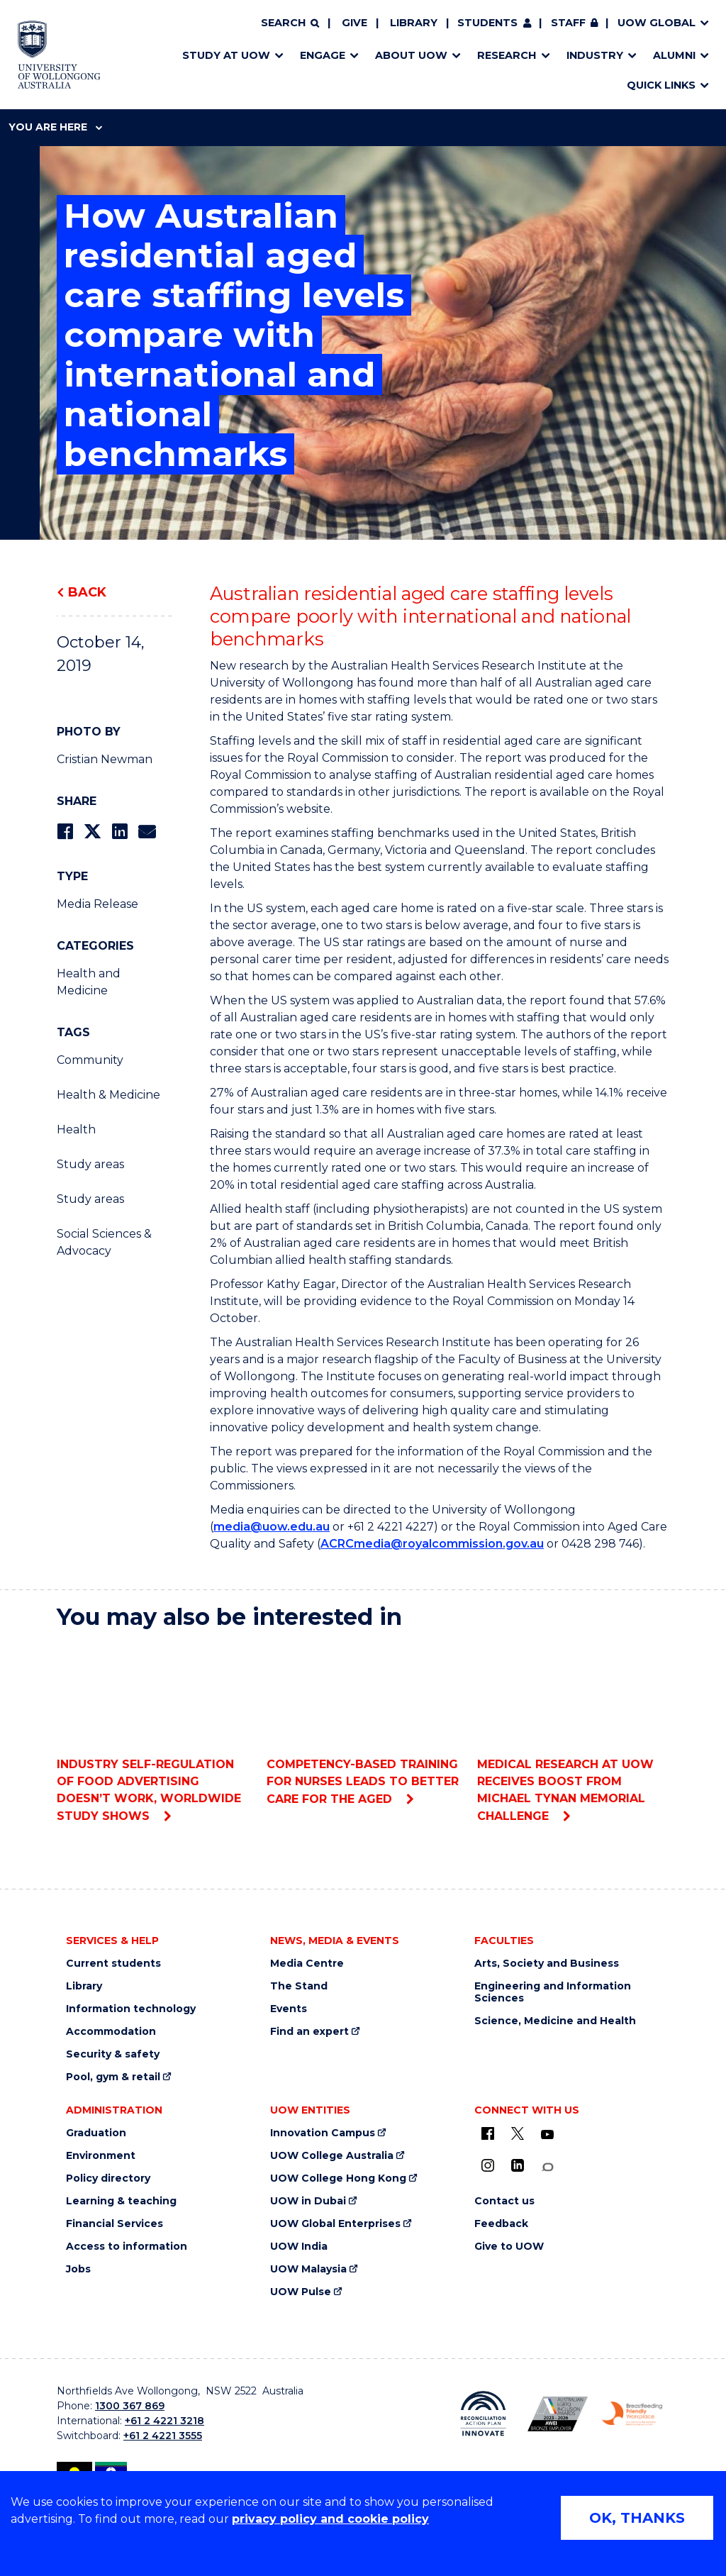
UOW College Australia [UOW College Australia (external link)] (331, 2156)
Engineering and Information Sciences (552, 1992)
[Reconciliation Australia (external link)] (483, 2414)
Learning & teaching (121, 2201)
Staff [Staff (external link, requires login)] (568, 22)
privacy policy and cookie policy (330, 2519)
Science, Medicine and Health (555, 2021)
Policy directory (108, 2178)
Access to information (126, 2247)
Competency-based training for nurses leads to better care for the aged (363, 1724)
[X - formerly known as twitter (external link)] (517, 2133)
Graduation (96, 2133)
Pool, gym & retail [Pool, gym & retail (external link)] (113, 2077)
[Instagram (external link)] (487, 2165)
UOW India (299, 2247)
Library (413, 22)
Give (354, 22)
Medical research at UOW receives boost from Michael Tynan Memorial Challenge (573, 1732)
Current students (113, 1964)
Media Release (97, 904)
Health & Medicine (108, 1094)
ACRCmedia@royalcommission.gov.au (432, 1543)
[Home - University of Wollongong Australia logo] (59, 55)
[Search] (290, 23)
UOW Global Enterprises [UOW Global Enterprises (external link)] (335, 2224)
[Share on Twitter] (92, 832)
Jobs (78, 2269)
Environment (100, 2156)
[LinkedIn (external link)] (517, 2165)
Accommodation (111, 2032)
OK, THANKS (637, 2517)
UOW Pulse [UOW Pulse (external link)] (300, 2292)
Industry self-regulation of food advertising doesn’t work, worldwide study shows (153, 1732)
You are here (55, 127)
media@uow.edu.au (271, 1526)
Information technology (131, 2009)
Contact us (504, 2201)
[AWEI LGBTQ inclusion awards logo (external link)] (557, 2414)
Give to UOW (509, 2247)
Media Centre (307, 1964)
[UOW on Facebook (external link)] (487, 2133)
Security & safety (113, 2054)
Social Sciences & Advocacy (104, 1242)
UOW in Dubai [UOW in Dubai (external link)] (308, 2201)
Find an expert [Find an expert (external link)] (309, 2032)
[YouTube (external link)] (547, 2135)
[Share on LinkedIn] (119, 832)
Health (76, 1129)
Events (288, 2009)
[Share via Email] (147, 832)
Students (487, 22)
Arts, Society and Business (546, 1964)
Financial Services (114, 2224)
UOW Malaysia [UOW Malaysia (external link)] (308, 2269)
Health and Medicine (89, 982)
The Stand (299, 1986)
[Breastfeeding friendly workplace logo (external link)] (632, 2413)
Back (87, 592)
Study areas (90, 1164)
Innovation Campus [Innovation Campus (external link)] (322, 2133)
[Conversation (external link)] (547, 2167)
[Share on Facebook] (65, 832)
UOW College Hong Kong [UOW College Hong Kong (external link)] (338, 2178)
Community (90, 1060)
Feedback (501, 2224)
